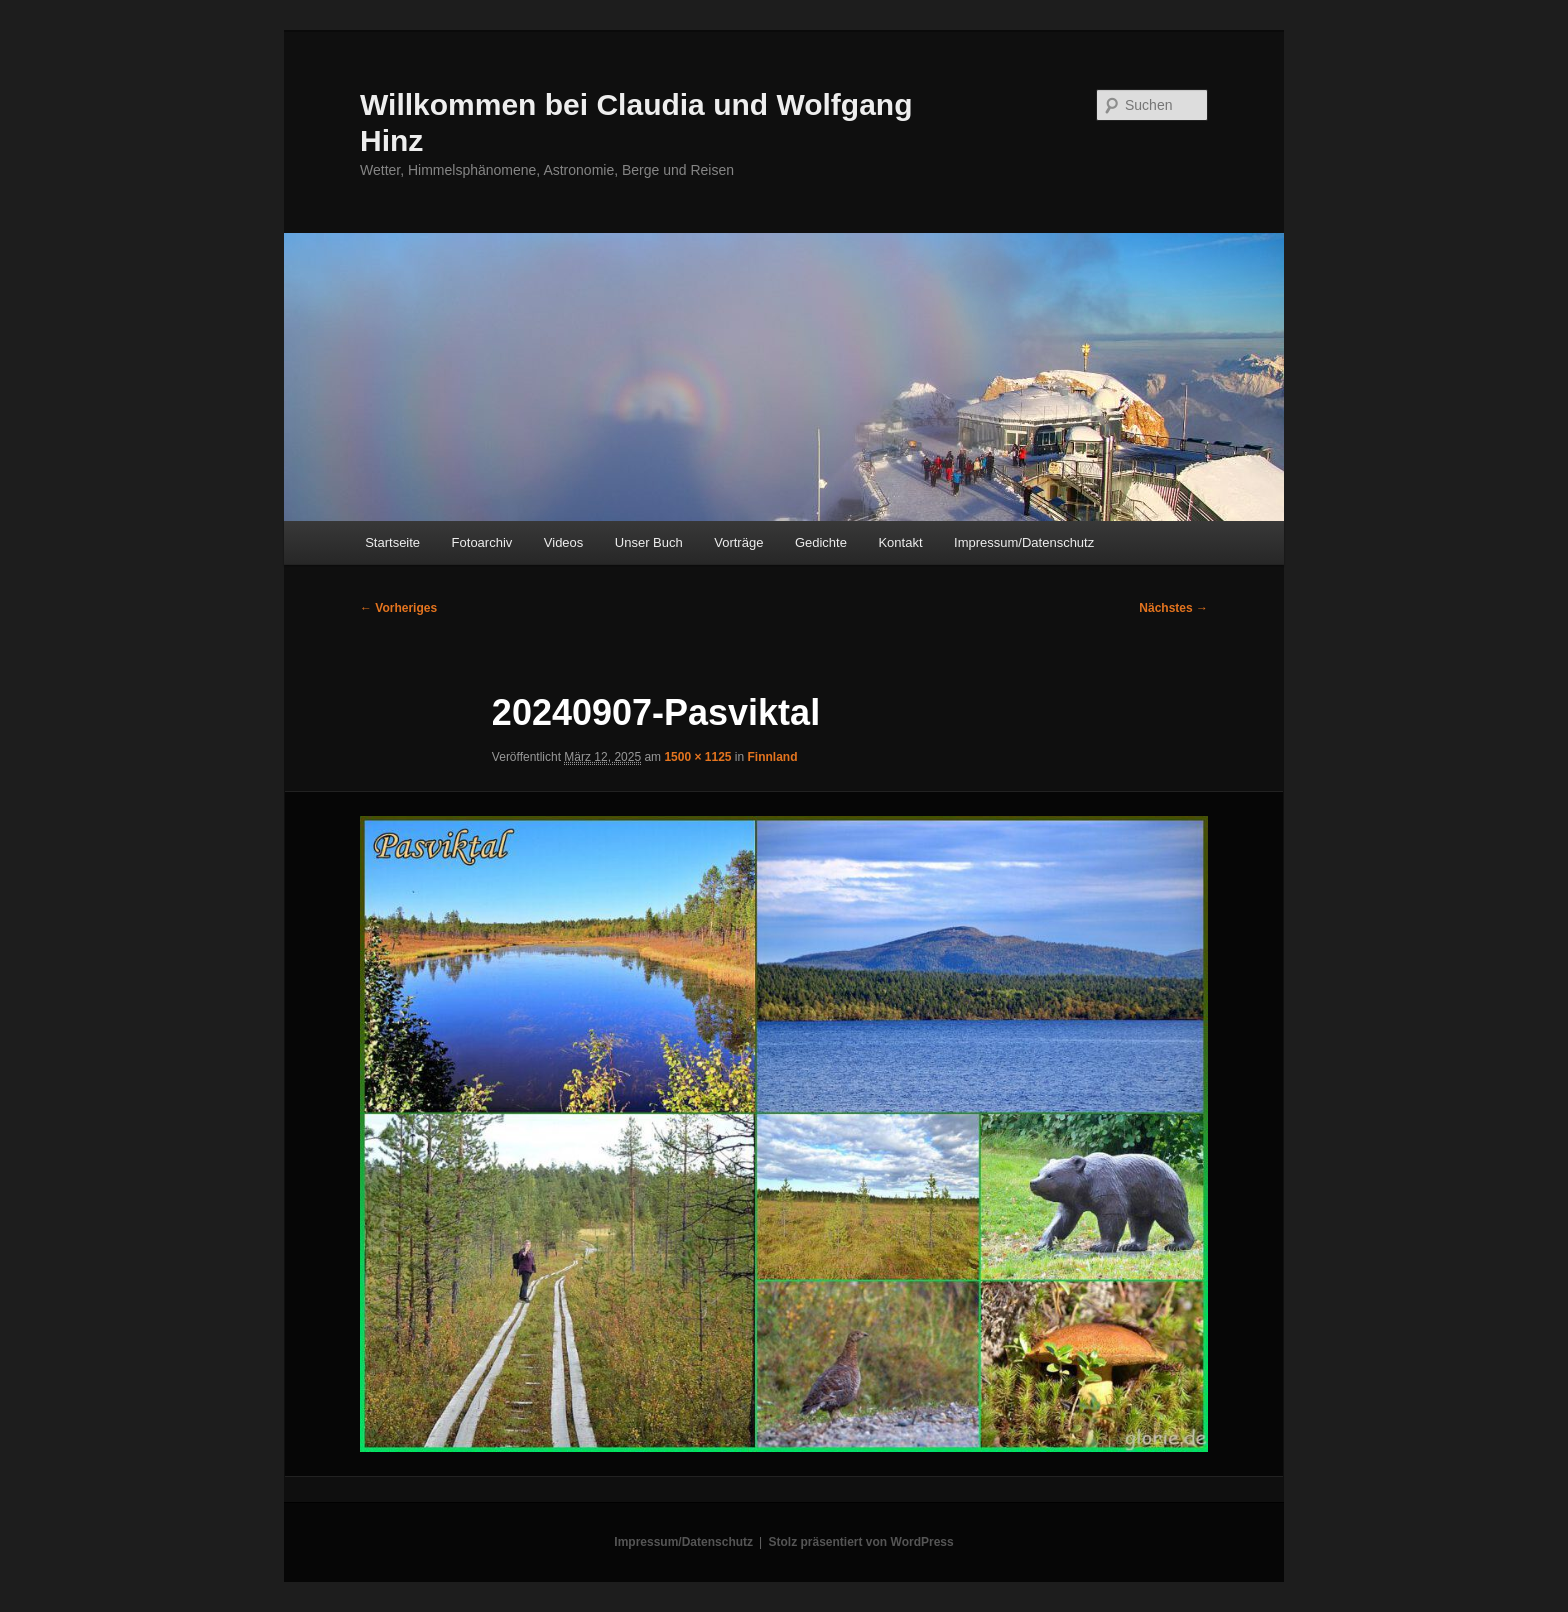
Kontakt (900, 542)
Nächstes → (1173, 608)
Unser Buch (649, 542)
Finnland (773, 757)
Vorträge (738, 542)
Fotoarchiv (482, 542)
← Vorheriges (398, 608)
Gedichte (821, 542)
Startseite (392, 542)
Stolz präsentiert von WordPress (861, 1542)
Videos (564, 542)
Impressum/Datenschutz (1024, 542)
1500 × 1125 (697, 757)
